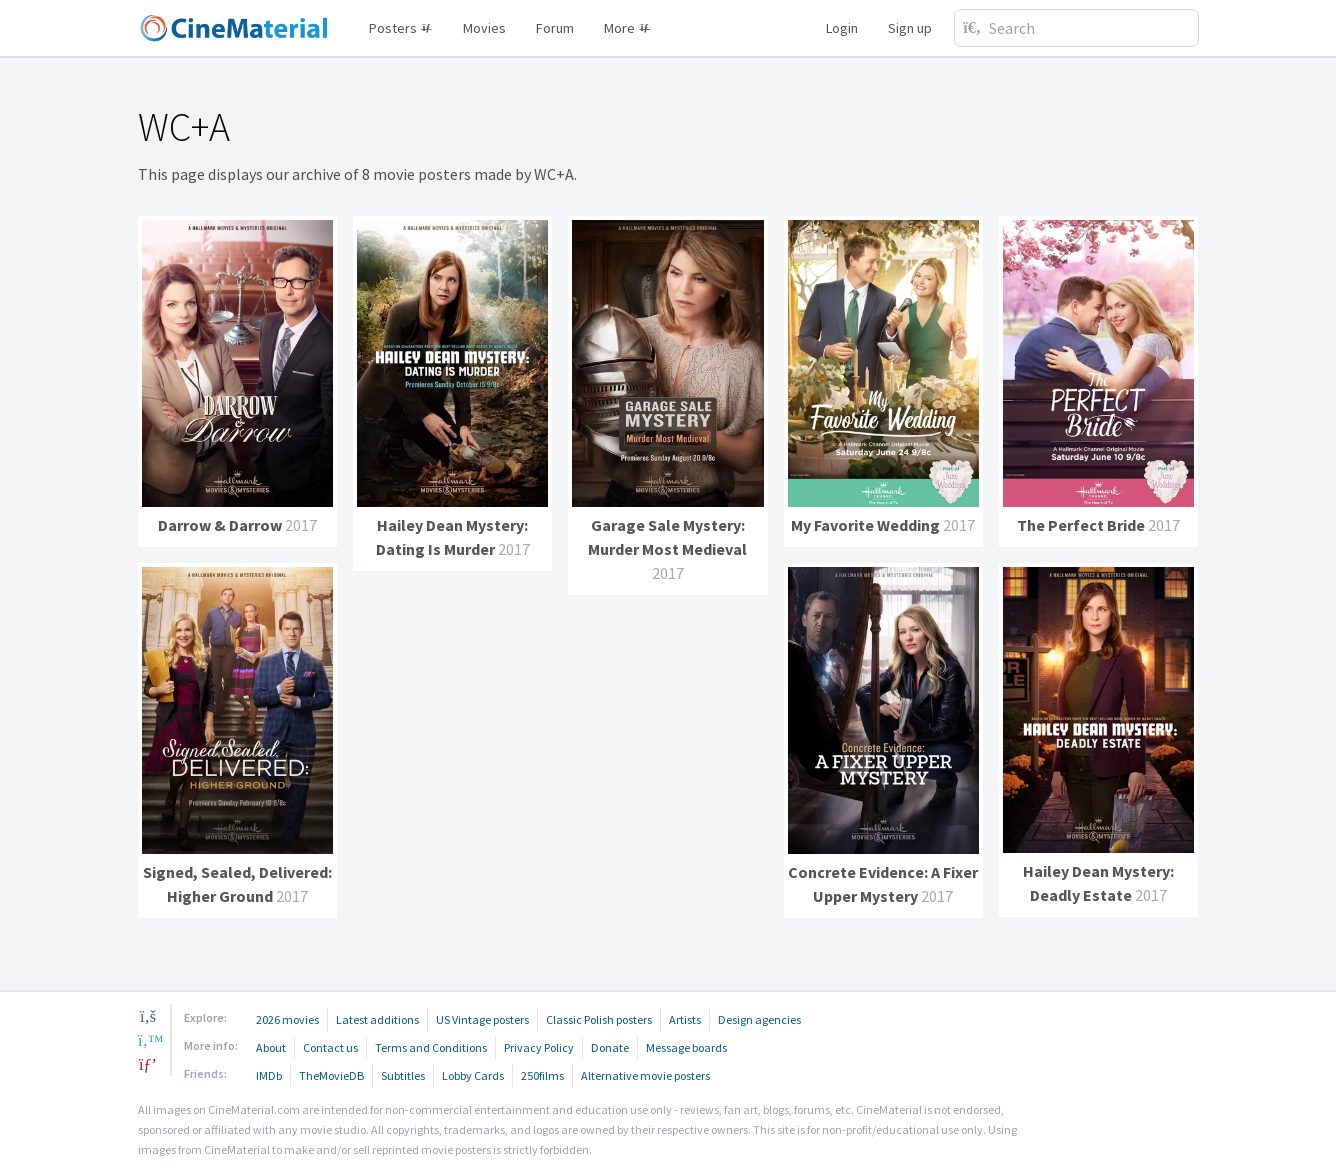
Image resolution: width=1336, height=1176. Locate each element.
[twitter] (148, 1040)
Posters (401, 28)
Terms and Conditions (431, 1047)
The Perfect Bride (1081, 525)
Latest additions (377, 1019)
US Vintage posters (482, 1019)
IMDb (269, 1075)
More (627, 28)
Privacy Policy (539, 1047)
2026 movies (287, 1019)
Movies (484, 28)
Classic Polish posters (599, 1019)
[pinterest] (148, 1064)
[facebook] (148, 1016)
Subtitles (403, 1075)
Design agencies (759, 1019)
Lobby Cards (473, 1075)
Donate (610, 1047)
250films (542, 1075)
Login (842, 28)
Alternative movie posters (645, 1075)
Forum (555, 28)
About (271, 1047)
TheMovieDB (331, 1075)
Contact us (330, 1047)
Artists (685, 1019)
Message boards (686, 1047)
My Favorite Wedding (865, 525)
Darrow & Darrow (220, 525)
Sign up (910, 28)
